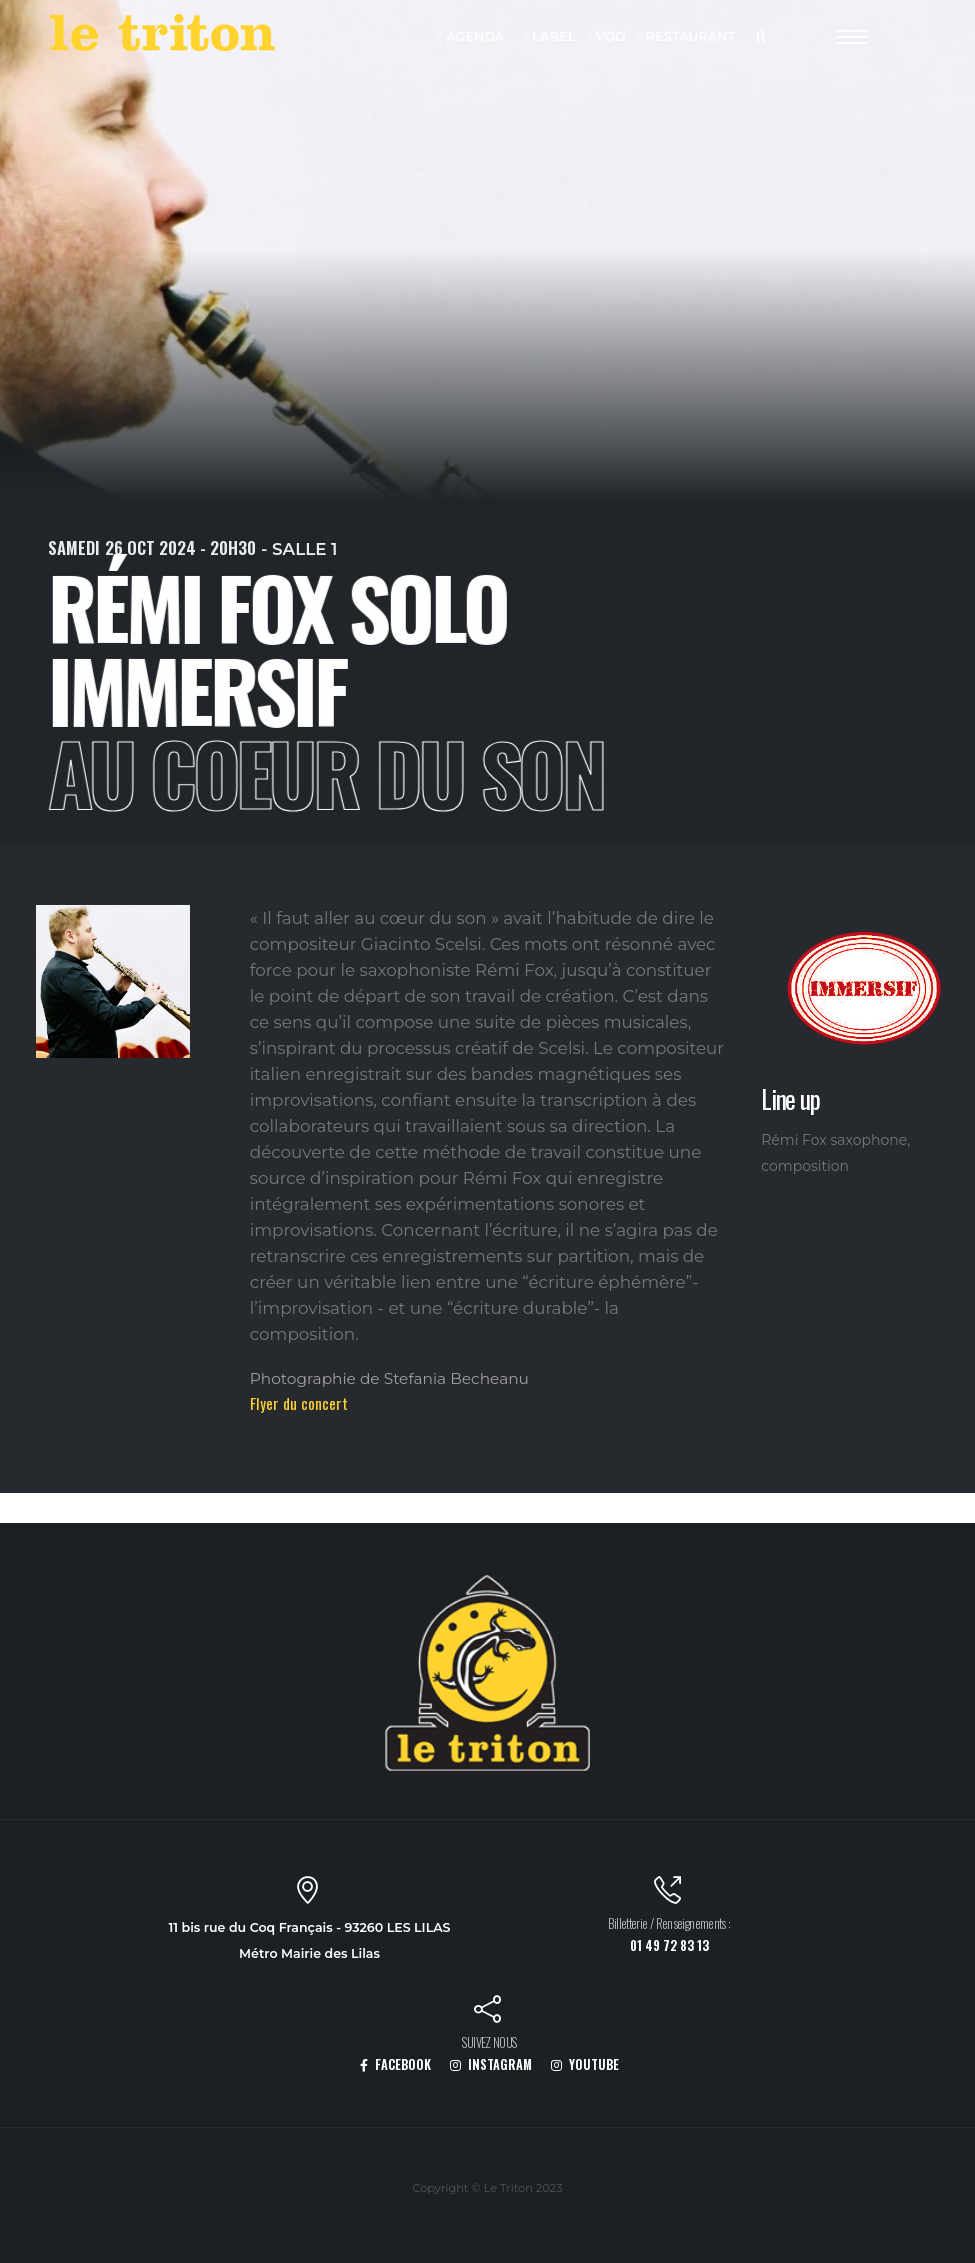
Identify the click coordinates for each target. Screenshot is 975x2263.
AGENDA (471, 37)
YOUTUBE (585, 2064)
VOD (606, 37)
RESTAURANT (687, 37)
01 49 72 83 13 (669, 1945)
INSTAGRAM (491, 2064)
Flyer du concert (299, 1403)
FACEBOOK (395, 2064)
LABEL (549, 37)
